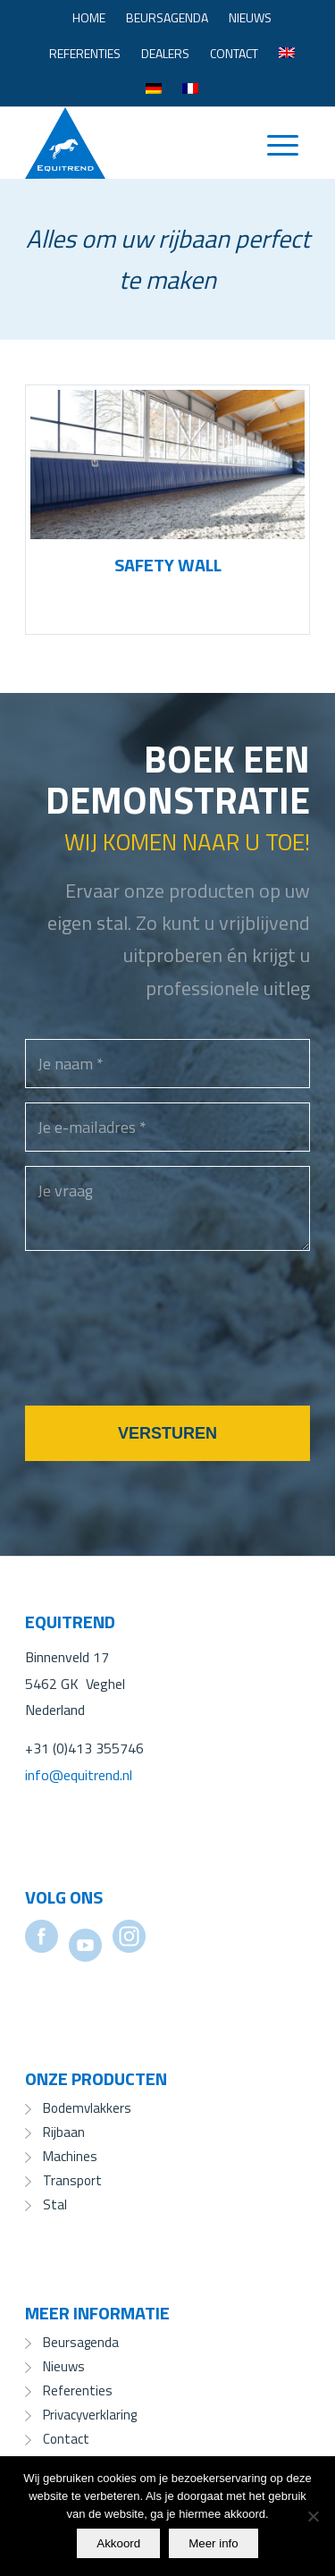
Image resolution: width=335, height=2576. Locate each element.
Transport (72, 2180)
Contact (234, 53)
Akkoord (118, 2543)
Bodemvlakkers (87, 2108)
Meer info (213, 2543)
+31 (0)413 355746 (84, 1748)
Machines (70, 2156)
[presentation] (161, 1351)
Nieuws (250, 17)
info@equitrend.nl (78, 1775)
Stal (55, 2204)
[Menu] (273, 143)
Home (88, 17)
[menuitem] (88, 17)
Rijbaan (64, 2132)
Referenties (85, 53)
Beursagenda (167, 17)
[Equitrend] (139, 143)
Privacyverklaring (90, 2414)
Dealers (165, 53)
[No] (313, 2516)
